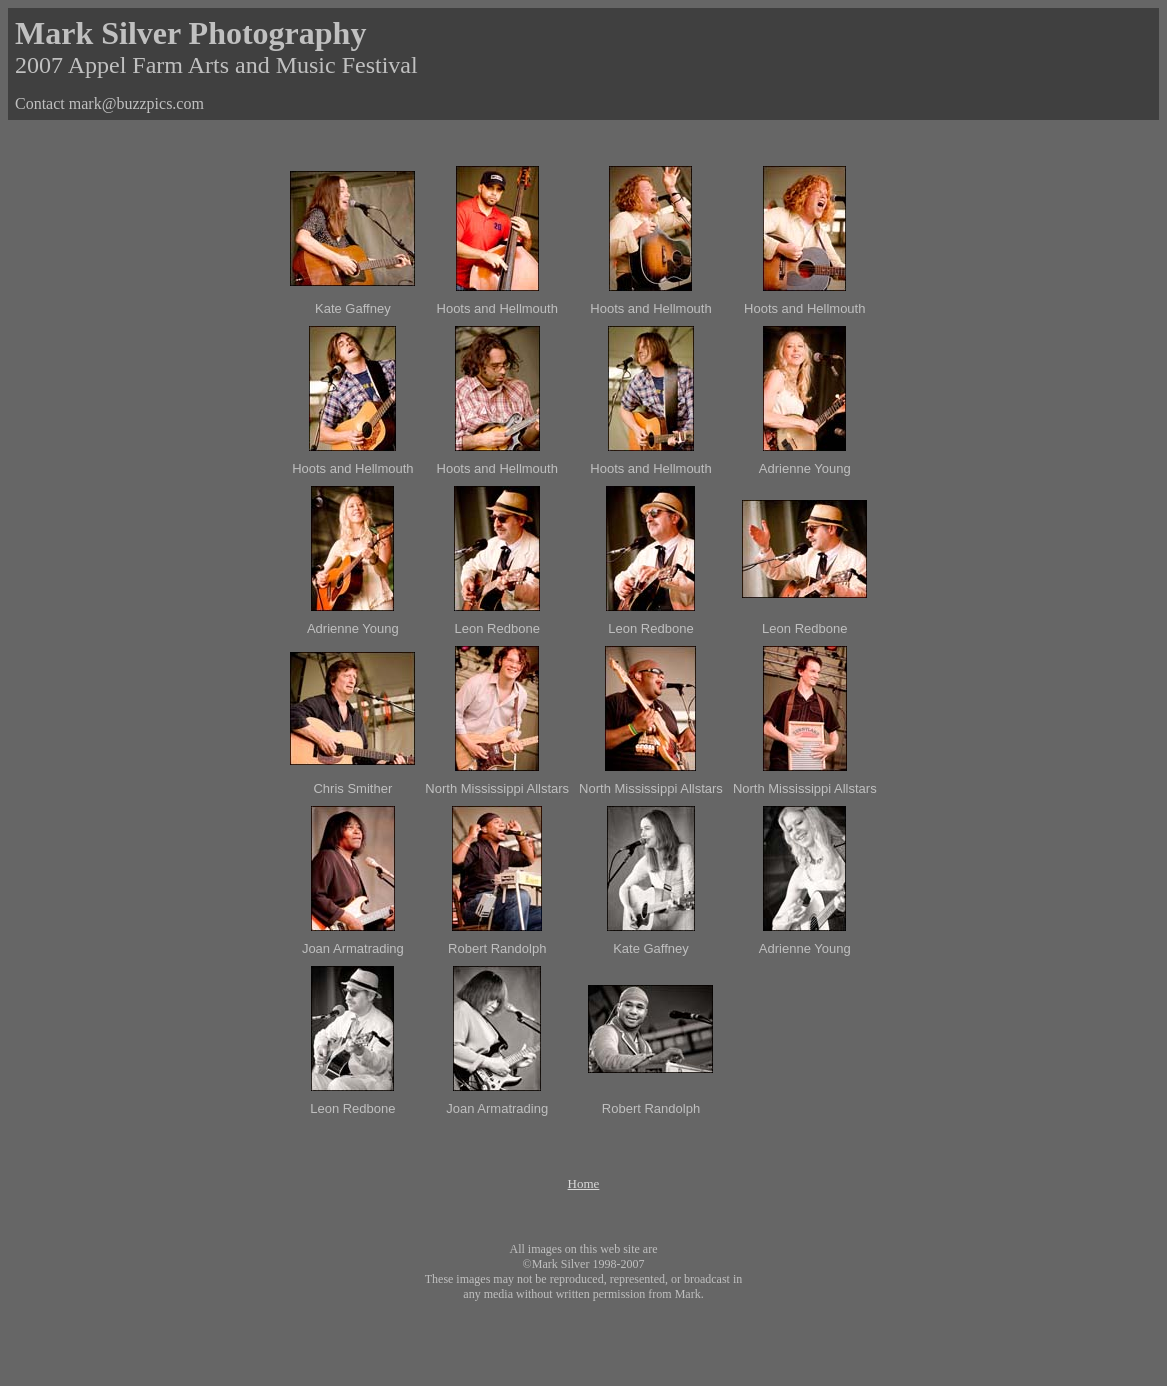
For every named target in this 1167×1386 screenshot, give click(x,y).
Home (584, 1183)
